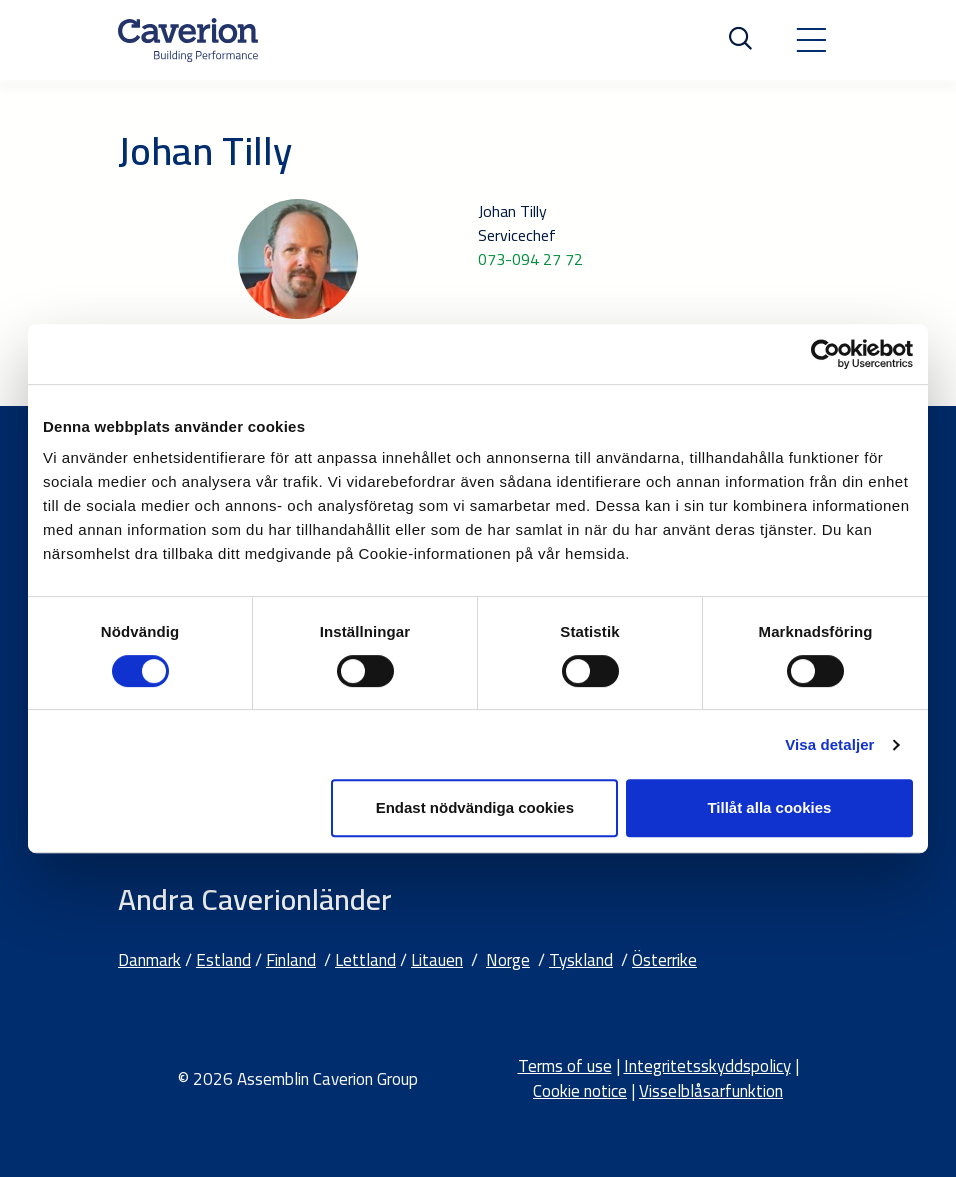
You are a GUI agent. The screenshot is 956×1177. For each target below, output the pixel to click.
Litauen (437, 960)
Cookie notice (580, 1091)
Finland (291, 960)
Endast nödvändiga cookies (475, 807)
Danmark (149, 960)
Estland (223, 960)
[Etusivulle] (188, 40)
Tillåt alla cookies (769, 807)
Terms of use (565, 1066)
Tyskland (581, 960)
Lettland (365, 960)
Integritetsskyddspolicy (707, 1066)
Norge (508, 960)
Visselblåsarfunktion (711, 1091)
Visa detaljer (829, 744)
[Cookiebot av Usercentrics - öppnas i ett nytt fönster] (825, 354)
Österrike (664, 960)
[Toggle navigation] (811, 40)
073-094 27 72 (530, 259)
